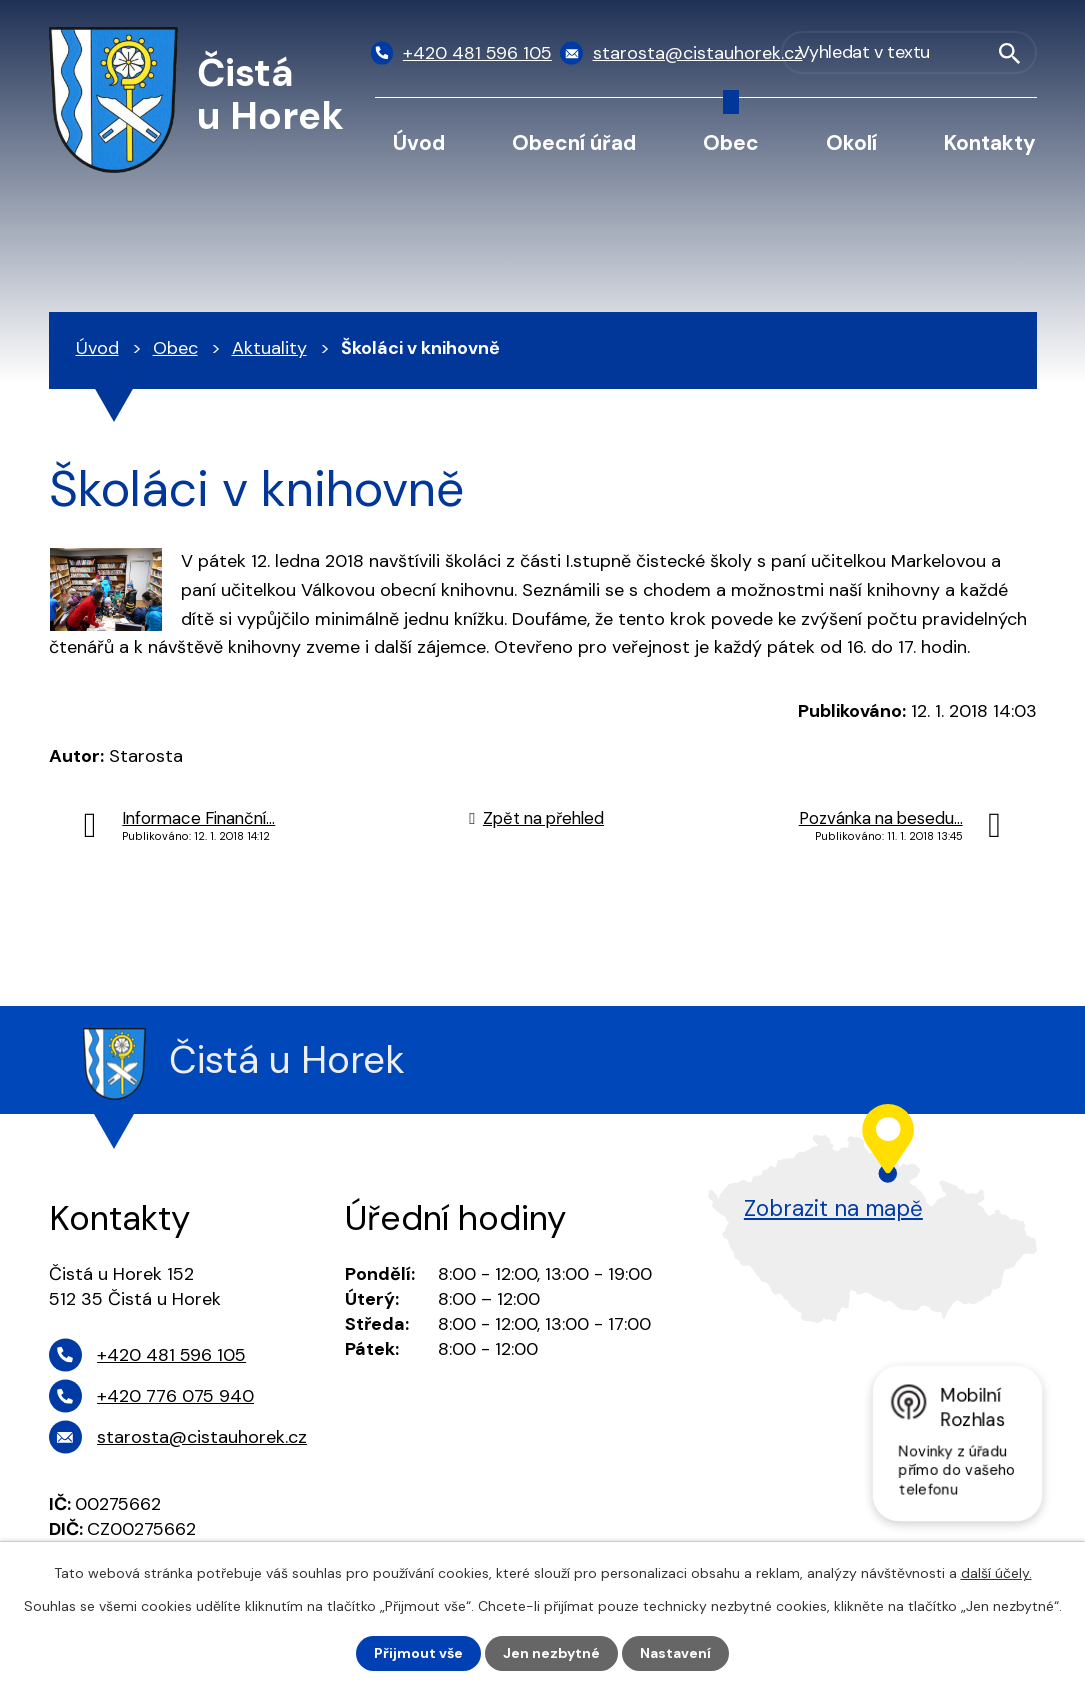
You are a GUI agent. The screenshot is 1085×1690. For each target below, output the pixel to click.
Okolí (851, 142)
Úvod (419, 142)
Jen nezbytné (551, 1653)
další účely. (996, 1573)
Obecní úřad (574, 142)
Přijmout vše (418, 1653)
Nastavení (675, 1653)
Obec (731, 142)
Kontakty (990, 142)
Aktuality (269, 348)
